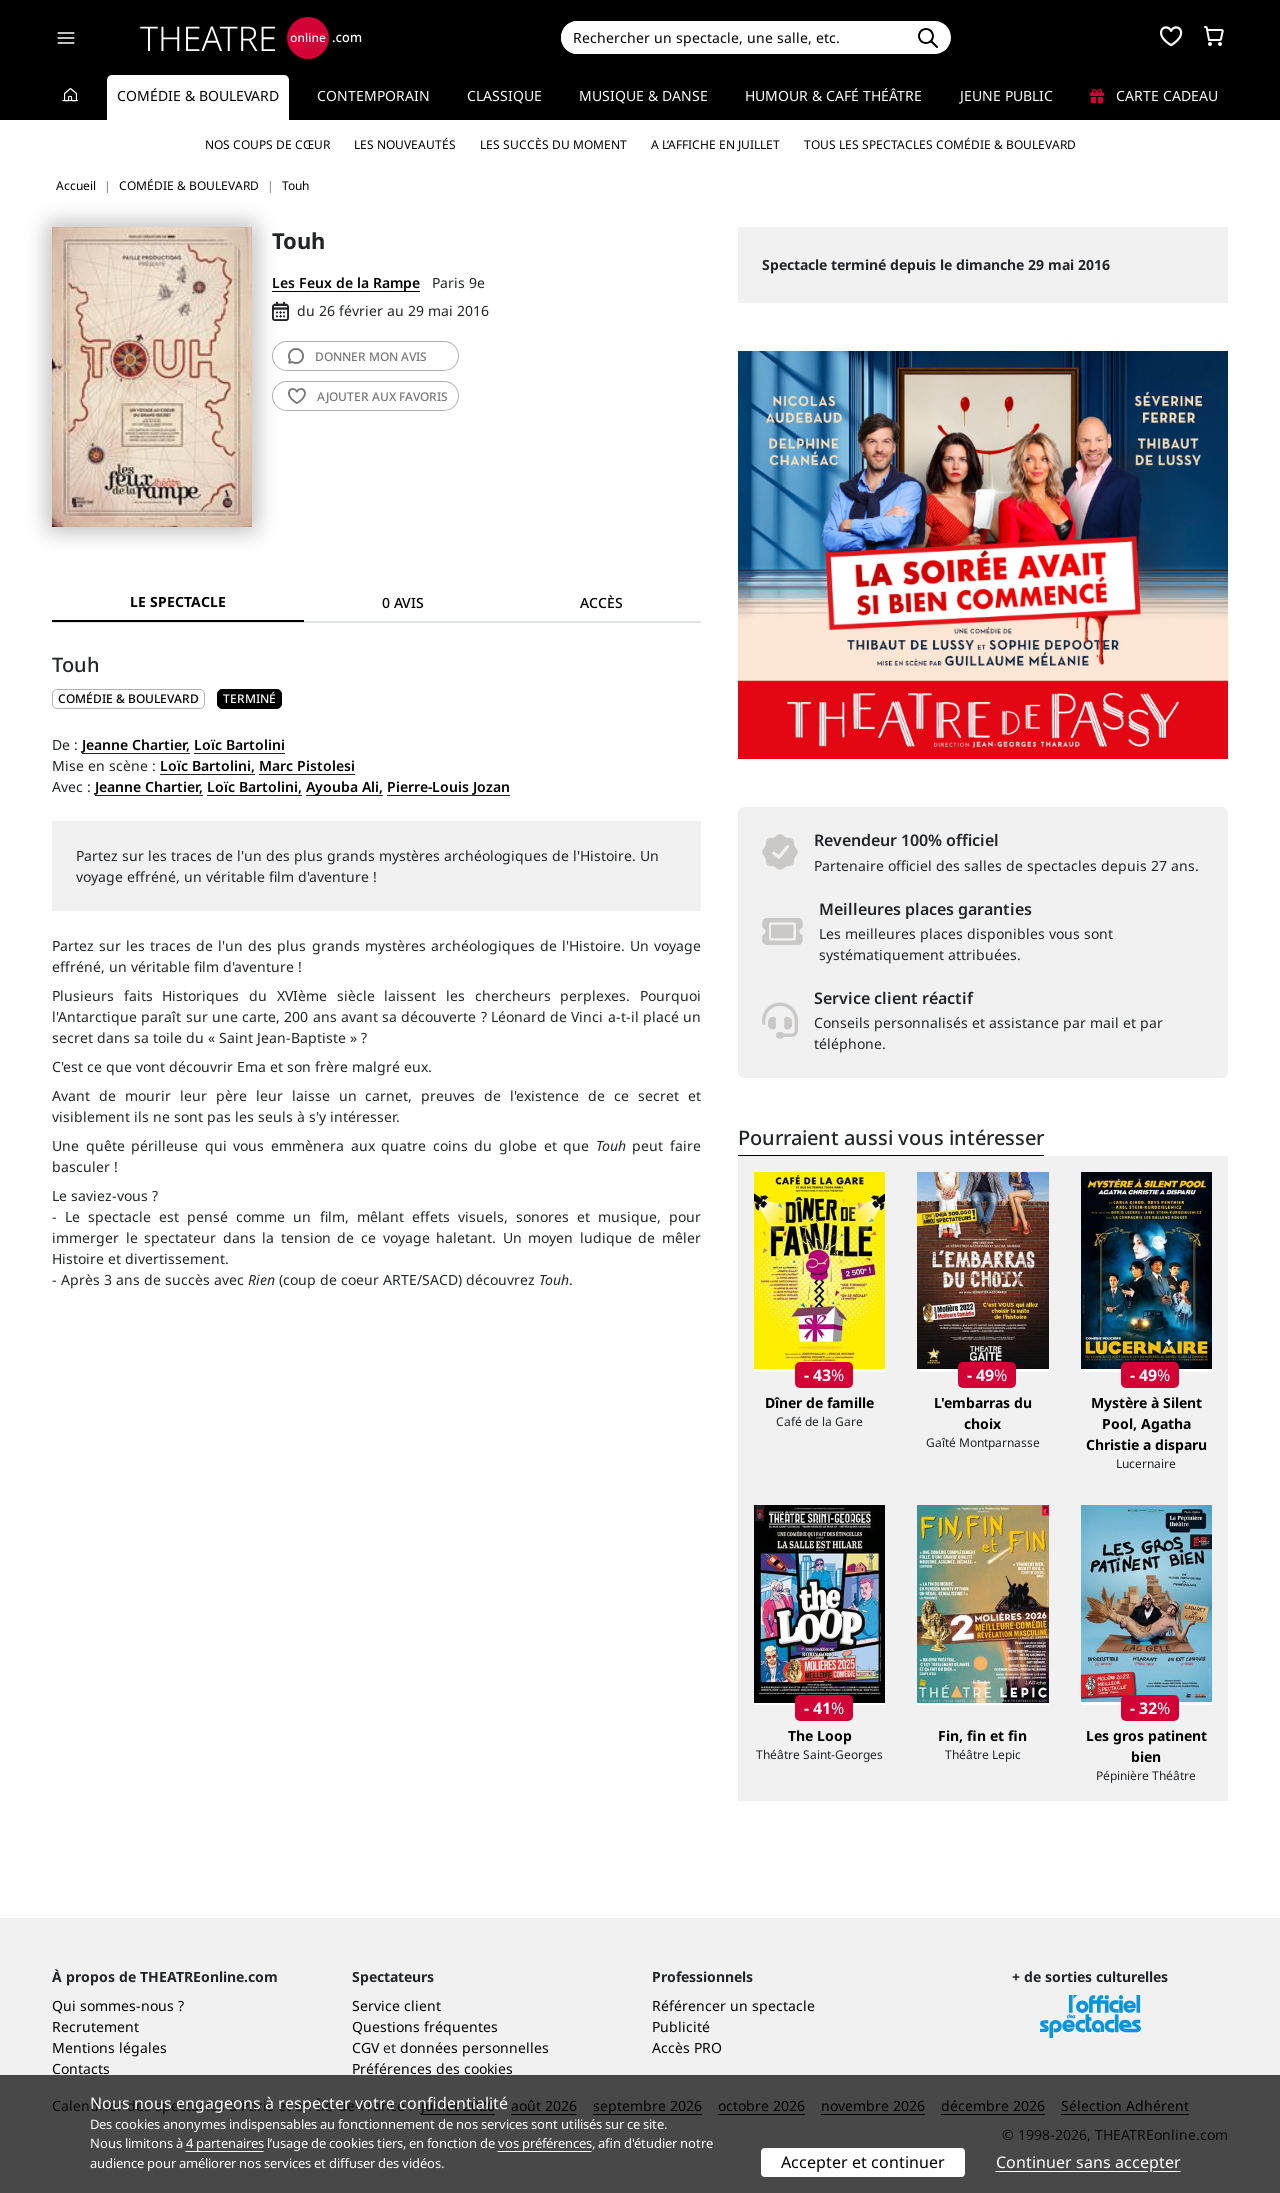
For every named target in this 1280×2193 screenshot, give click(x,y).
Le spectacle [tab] (178, 601)
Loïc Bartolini (239, 744)
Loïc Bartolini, (207, 765)
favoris (368, 396)
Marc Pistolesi (307, 765)
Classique (504, 95)
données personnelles (474, 2047)
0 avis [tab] (403, 602)
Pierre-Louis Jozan (448, 786)
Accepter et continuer (863, 2162)
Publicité (681, 2026)
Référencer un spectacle (733, 2005)
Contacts (81, 2068)
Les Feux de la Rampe (346, 282)
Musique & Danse (643, 95)
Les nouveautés (405, 144)
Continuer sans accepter (1088, 2162)
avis (357, 356)
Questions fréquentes (425, 2026)
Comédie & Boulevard (198, 95)
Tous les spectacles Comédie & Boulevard (940, 144)
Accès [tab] (601, 602)
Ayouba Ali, (344, 786)
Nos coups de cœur (267, 144)
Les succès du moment (553, 144)
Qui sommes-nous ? (118, 2005)
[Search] (732, 37)
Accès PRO (687, 2047)
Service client (396, 2005)
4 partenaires (225, 2143)
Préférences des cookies (432, 2068)
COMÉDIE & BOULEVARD (128, 698)
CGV (365, 2047)
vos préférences (545, 2143)
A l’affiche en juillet (715, 144)
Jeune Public (1006, 95)
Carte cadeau (1154, 95)
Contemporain (373, 95)
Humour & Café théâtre (833, 95)
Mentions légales (109, 2047)
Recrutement (95, 2026)
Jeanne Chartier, (136, 744)
